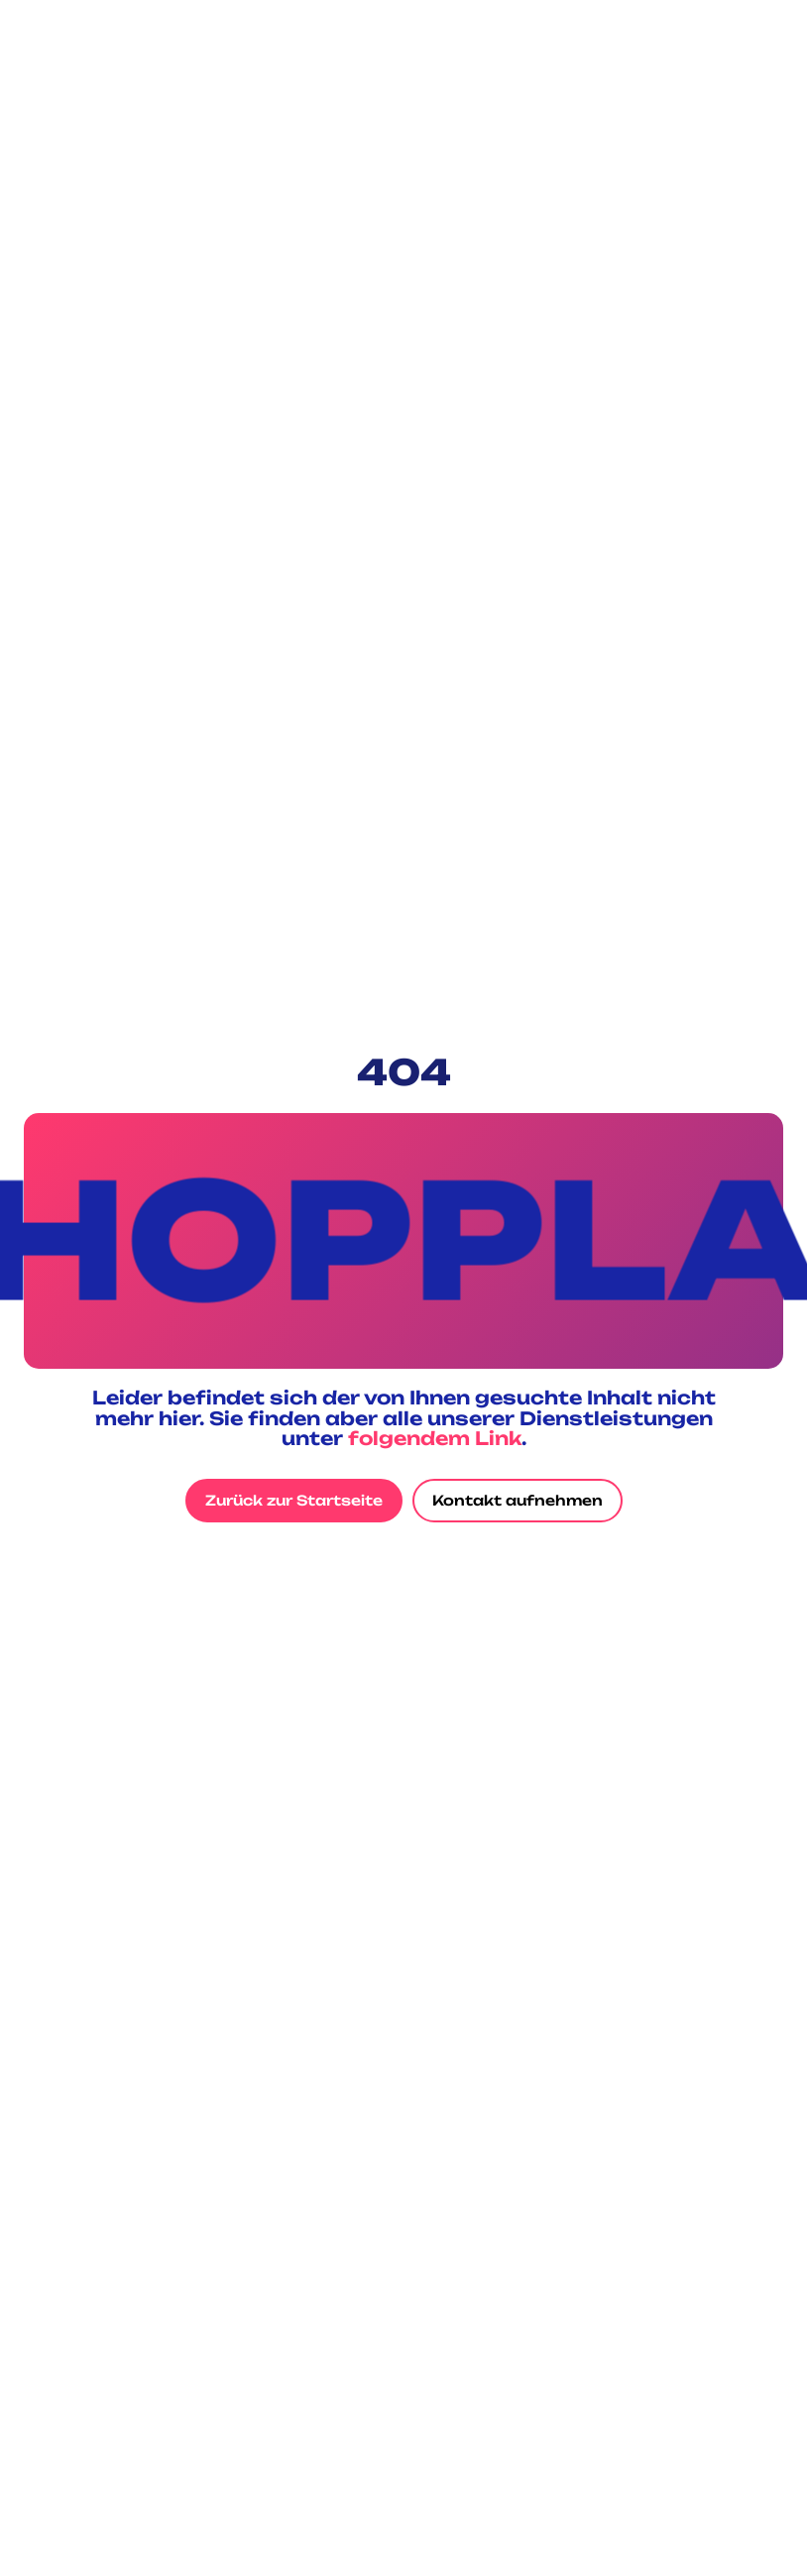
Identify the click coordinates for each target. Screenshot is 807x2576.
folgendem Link (434, 1438)
